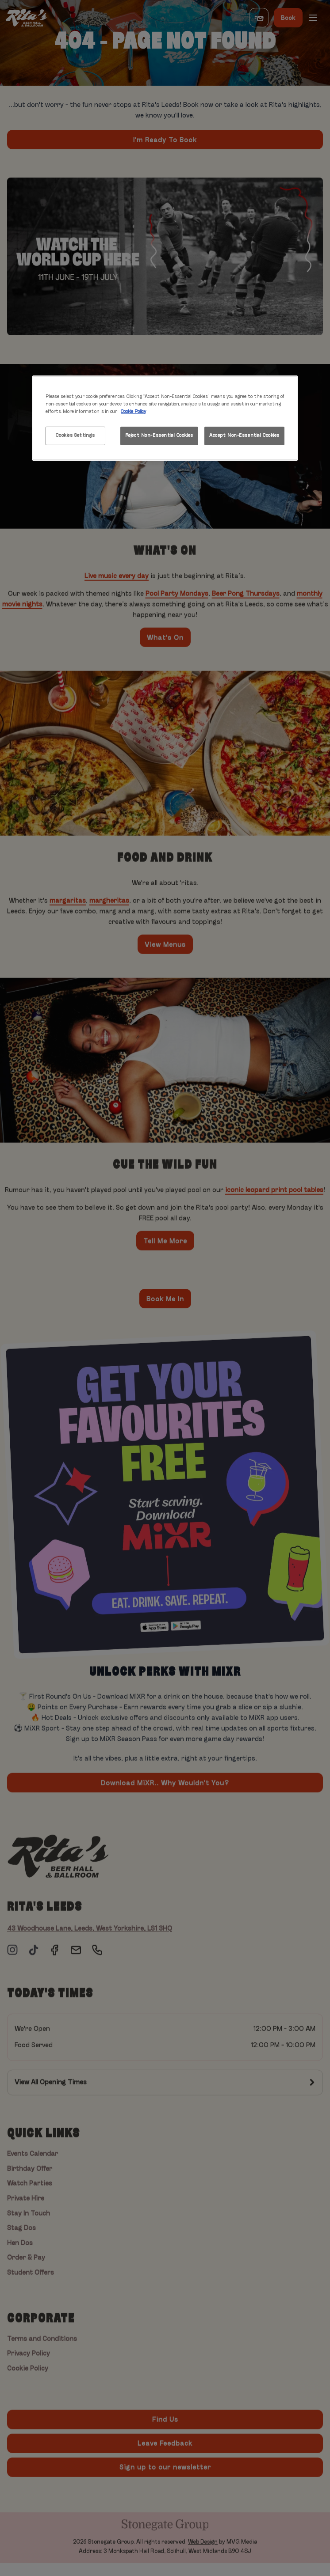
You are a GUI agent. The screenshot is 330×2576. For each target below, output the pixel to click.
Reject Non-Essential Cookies (159, 435)
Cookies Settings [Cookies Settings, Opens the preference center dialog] (75, 435)
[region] (165, 418)
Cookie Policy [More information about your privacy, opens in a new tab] (133, 411)
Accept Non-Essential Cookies (244, 435)
